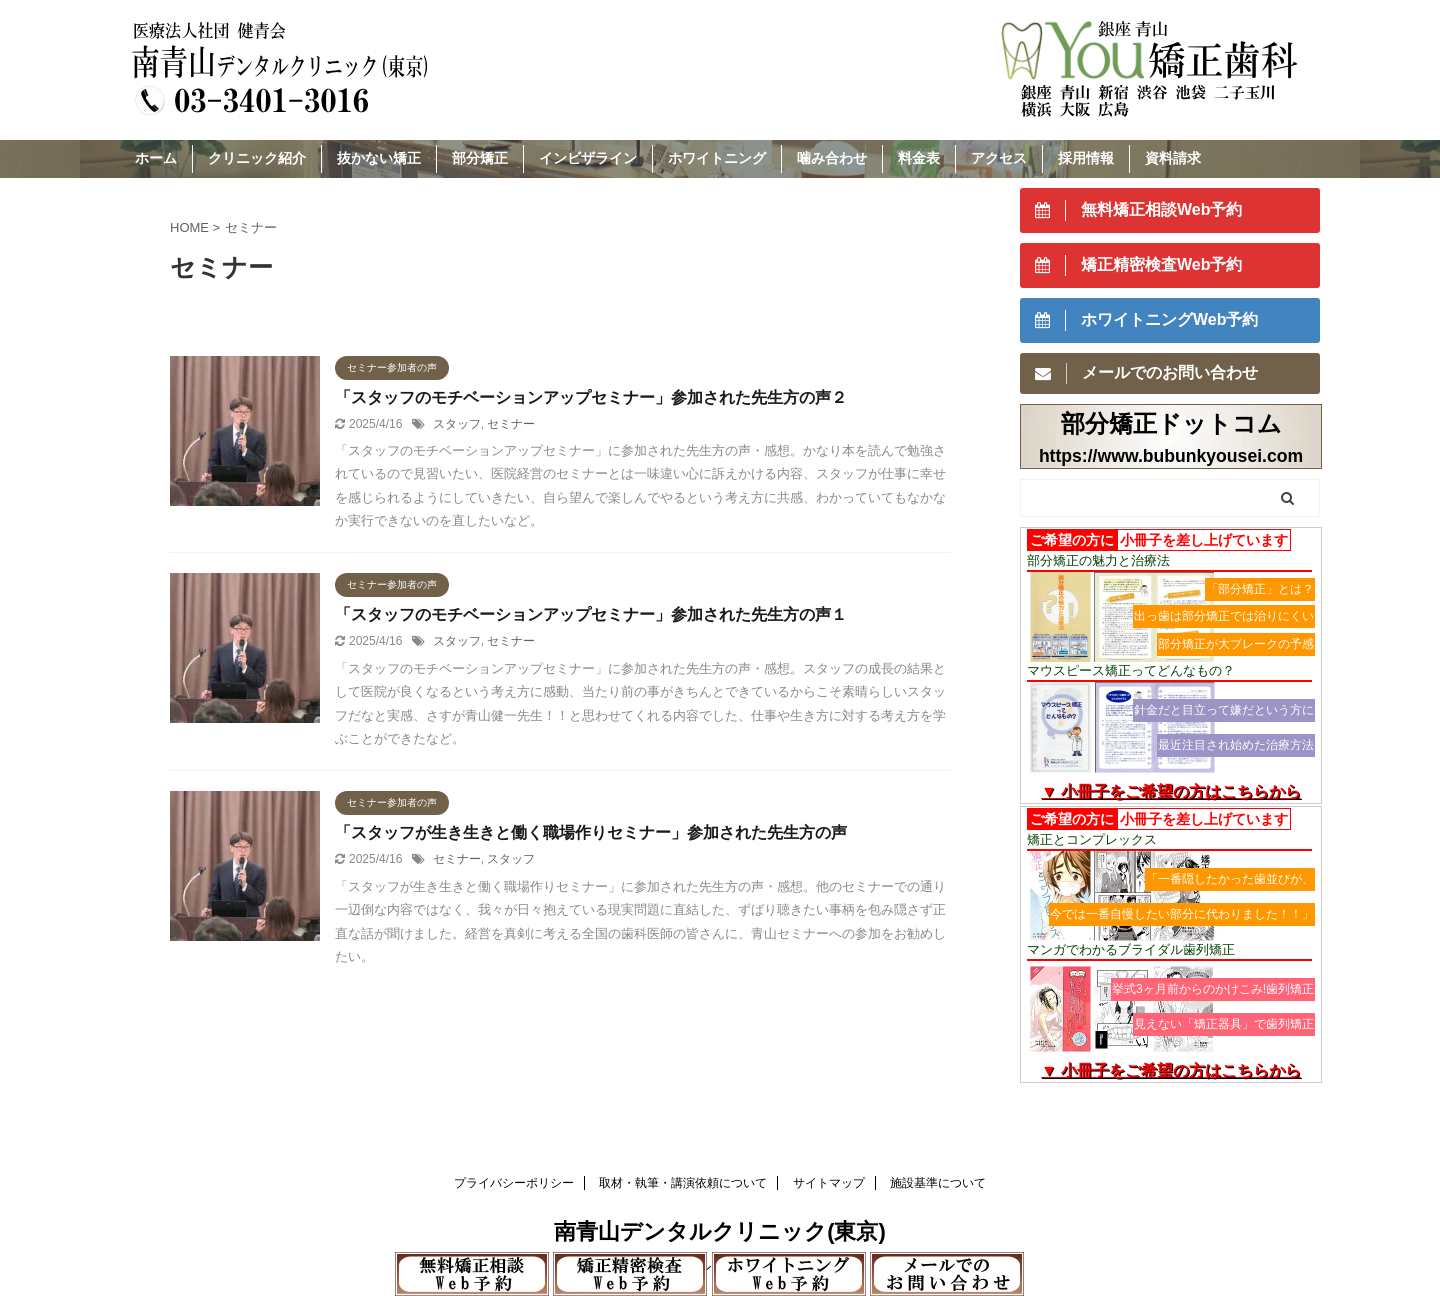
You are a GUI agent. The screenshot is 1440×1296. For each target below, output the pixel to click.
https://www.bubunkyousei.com (1171, 456)
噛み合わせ (832, 158)
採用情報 (1086, 158)
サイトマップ (829, 1183)
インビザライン (588, 158)
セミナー (511, 424)
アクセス (999, 158)
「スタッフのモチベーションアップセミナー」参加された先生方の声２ (591, 397)
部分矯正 (480, 158)
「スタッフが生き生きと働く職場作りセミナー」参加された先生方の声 (591, 832)
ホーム (156, 158)
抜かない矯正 (379, 158)
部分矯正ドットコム (1171, 423)
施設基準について (938, 1183)
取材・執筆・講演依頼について (683, 1183)
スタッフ (457, 424)
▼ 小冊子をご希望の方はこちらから (1171, 791)
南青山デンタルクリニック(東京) (720, 1231)
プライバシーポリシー (514, 1183)
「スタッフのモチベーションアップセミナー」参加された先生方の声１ (591, 614)
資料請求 (1173, 158)
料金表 (919, 158)
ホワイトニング (717, 158)
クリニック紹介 (257, 158)
